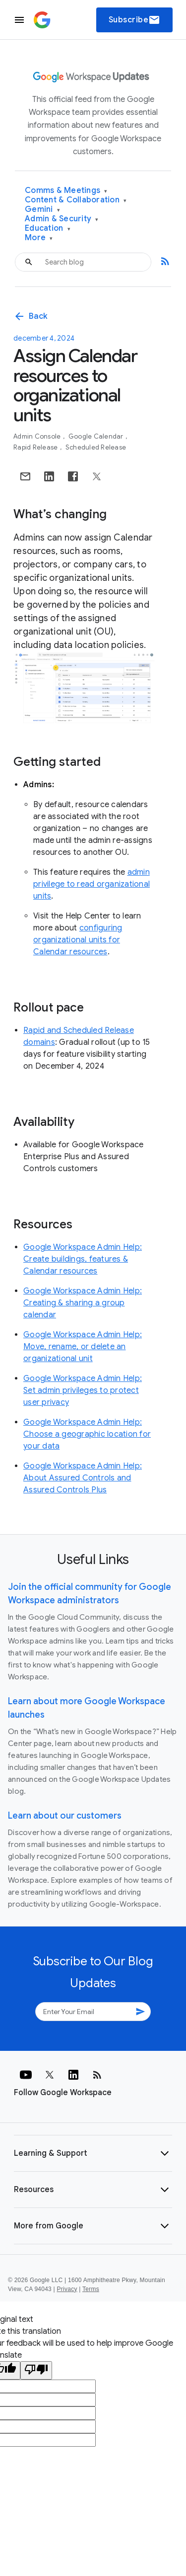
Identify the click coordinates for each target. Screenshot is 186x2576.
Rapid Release (36, 447)
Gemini (42, 209)
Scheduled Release (95, 447)
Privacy (67, 2289)
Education (47, 228)
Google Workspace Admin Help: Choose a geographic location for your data (87, 1434)
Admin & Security (62, 219)
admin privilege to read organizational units (91, 884)
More (39, 238)
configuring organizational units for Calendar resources (78, 940)
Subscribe (135, 20)
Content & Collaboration (75, 200)
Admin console (37, 436)
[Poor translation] (36, 2370)
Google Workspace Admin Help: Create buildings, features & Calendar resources (82, 1259)
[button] (93, 2153)
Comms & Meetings (66, 190)
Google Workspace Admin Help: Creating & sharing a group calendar (82, 1303)
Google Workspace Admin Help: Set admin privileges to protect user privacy (82, 1390)
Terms (90, 2289)
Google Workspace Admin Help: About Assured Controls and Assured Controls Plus (82, 1478)
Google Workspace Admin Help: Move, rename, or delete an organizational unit (82, 1347)
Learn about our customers (65, 1815)
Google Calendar (96, 436)
